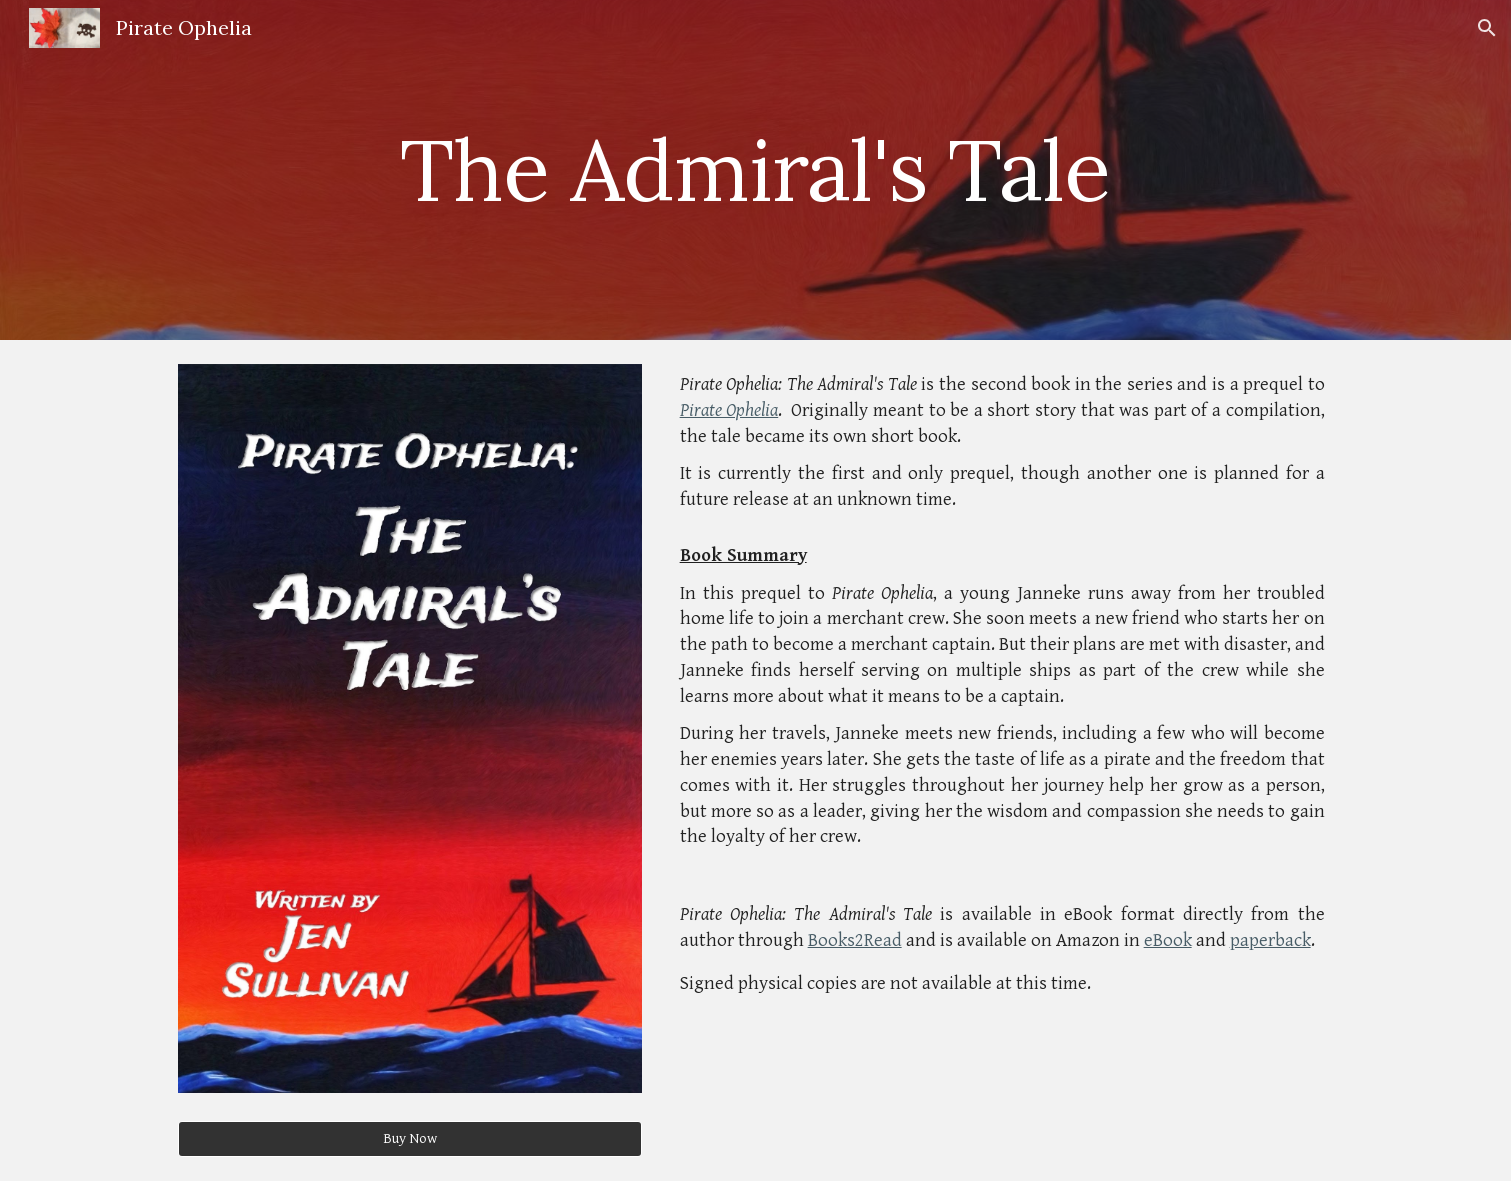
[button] (1487, 28)
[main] (756, 169)
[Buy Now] (410, 1139)
